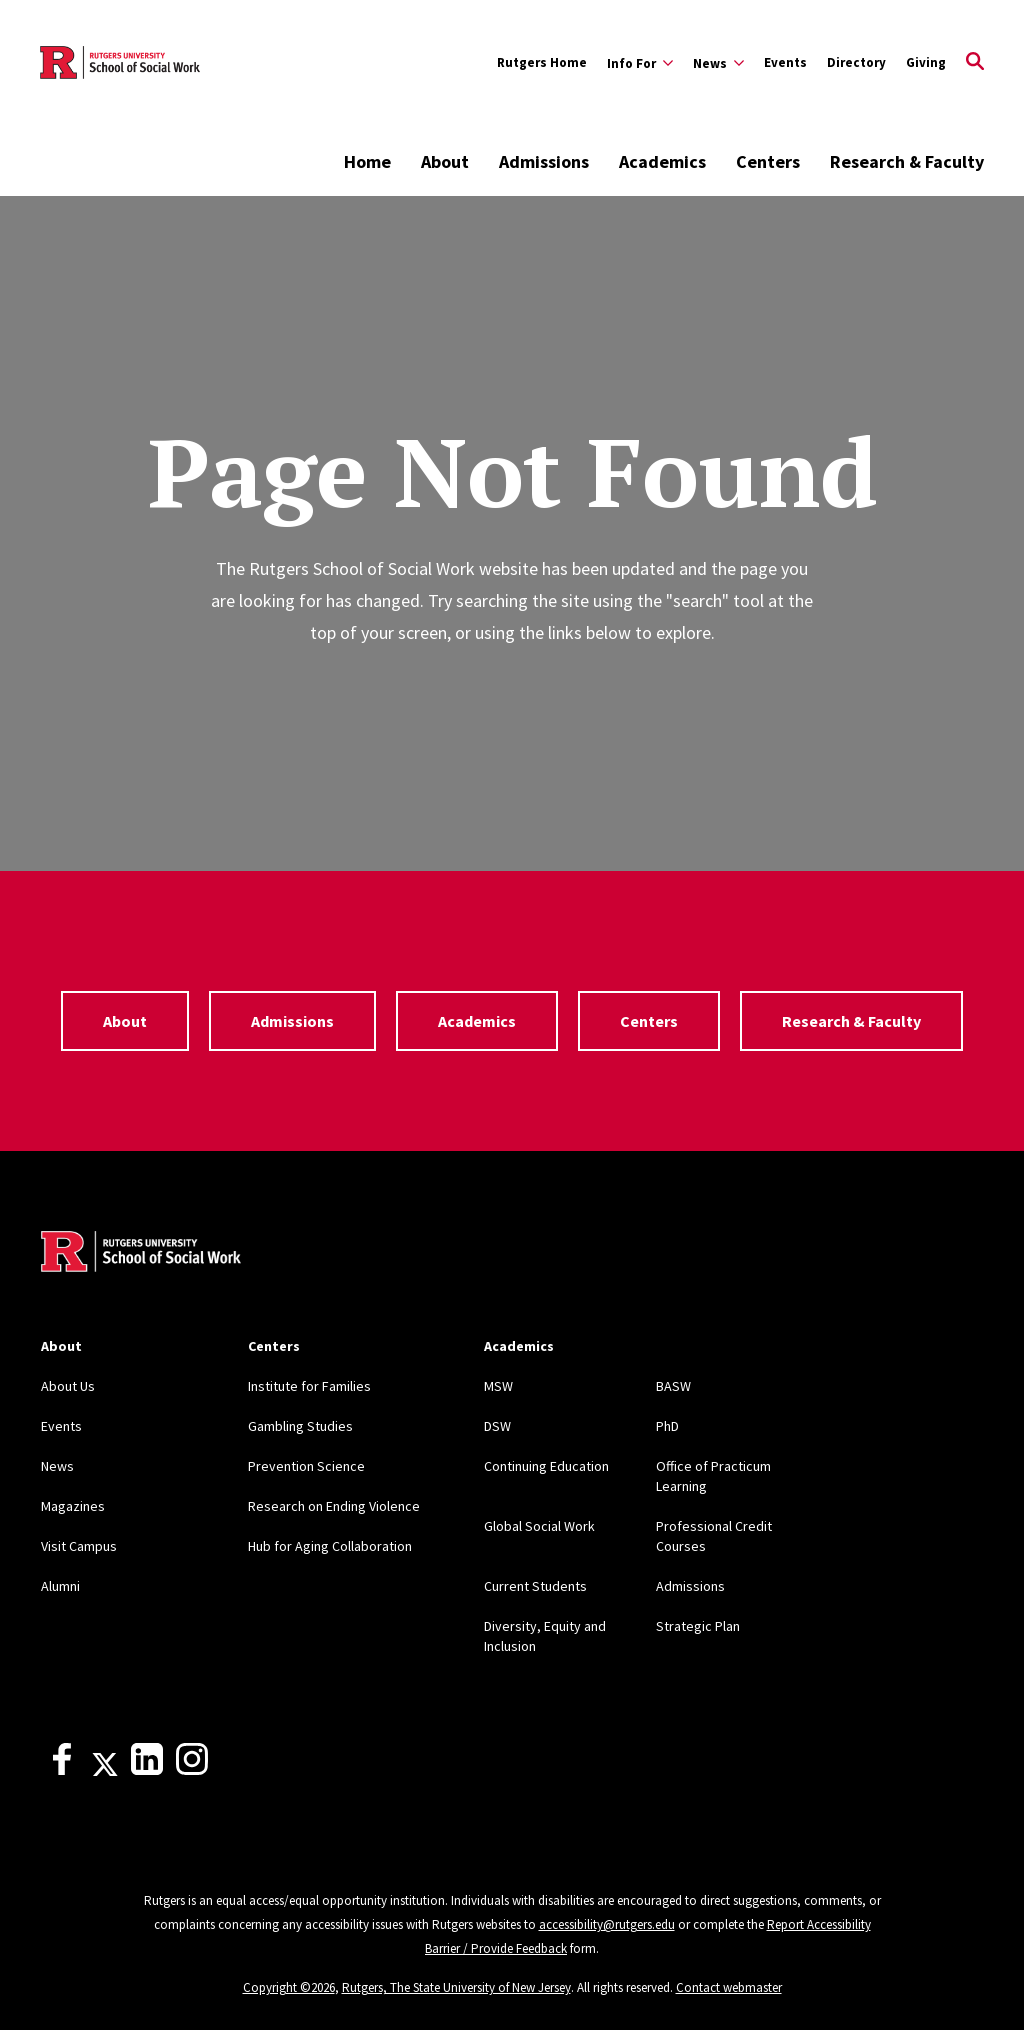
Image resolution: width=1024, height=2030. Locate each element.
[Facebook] (62, 1770)
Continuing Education (546, 1466)
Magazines (73, 1506)
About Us (68, 1386)
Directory (856, 62)
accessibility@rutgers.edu (607, 1924)
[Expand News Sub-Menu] (718, 63)
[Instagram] (192, 1770)
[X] (105, 1770)
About (445, 161)
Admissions (544, 161)
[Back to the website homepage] (120, 62)
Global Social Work (539, 1526)
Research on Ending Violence (334, 1506)
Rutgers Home (542, 62)
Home (367, 161)
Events (785, 62)
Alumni (60, 1586)
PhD (667, 1426)
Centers (768, 161)
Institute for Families (309, 1386)
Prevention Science (306, 1466)
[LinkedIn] (147, 1770)
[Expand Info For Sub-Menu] (640, 63)
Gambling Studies (300, 1426)
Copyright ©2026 (289, 1987)
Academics (662, 161)
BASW (673, 1386)
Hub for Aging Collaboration (330, 1546)
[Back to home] (141, 1254)
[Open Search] (975, 63)
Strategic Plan (698, 1626)
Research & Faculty (907, 161)
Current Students (535, 1586)
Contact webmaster (729, 1987)
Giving (926, 62)
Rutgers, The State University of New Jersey (456, 1987)
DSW (497, 1426)
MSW (498, 1386)
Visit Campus (79, 1546)
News (57, 1466)
